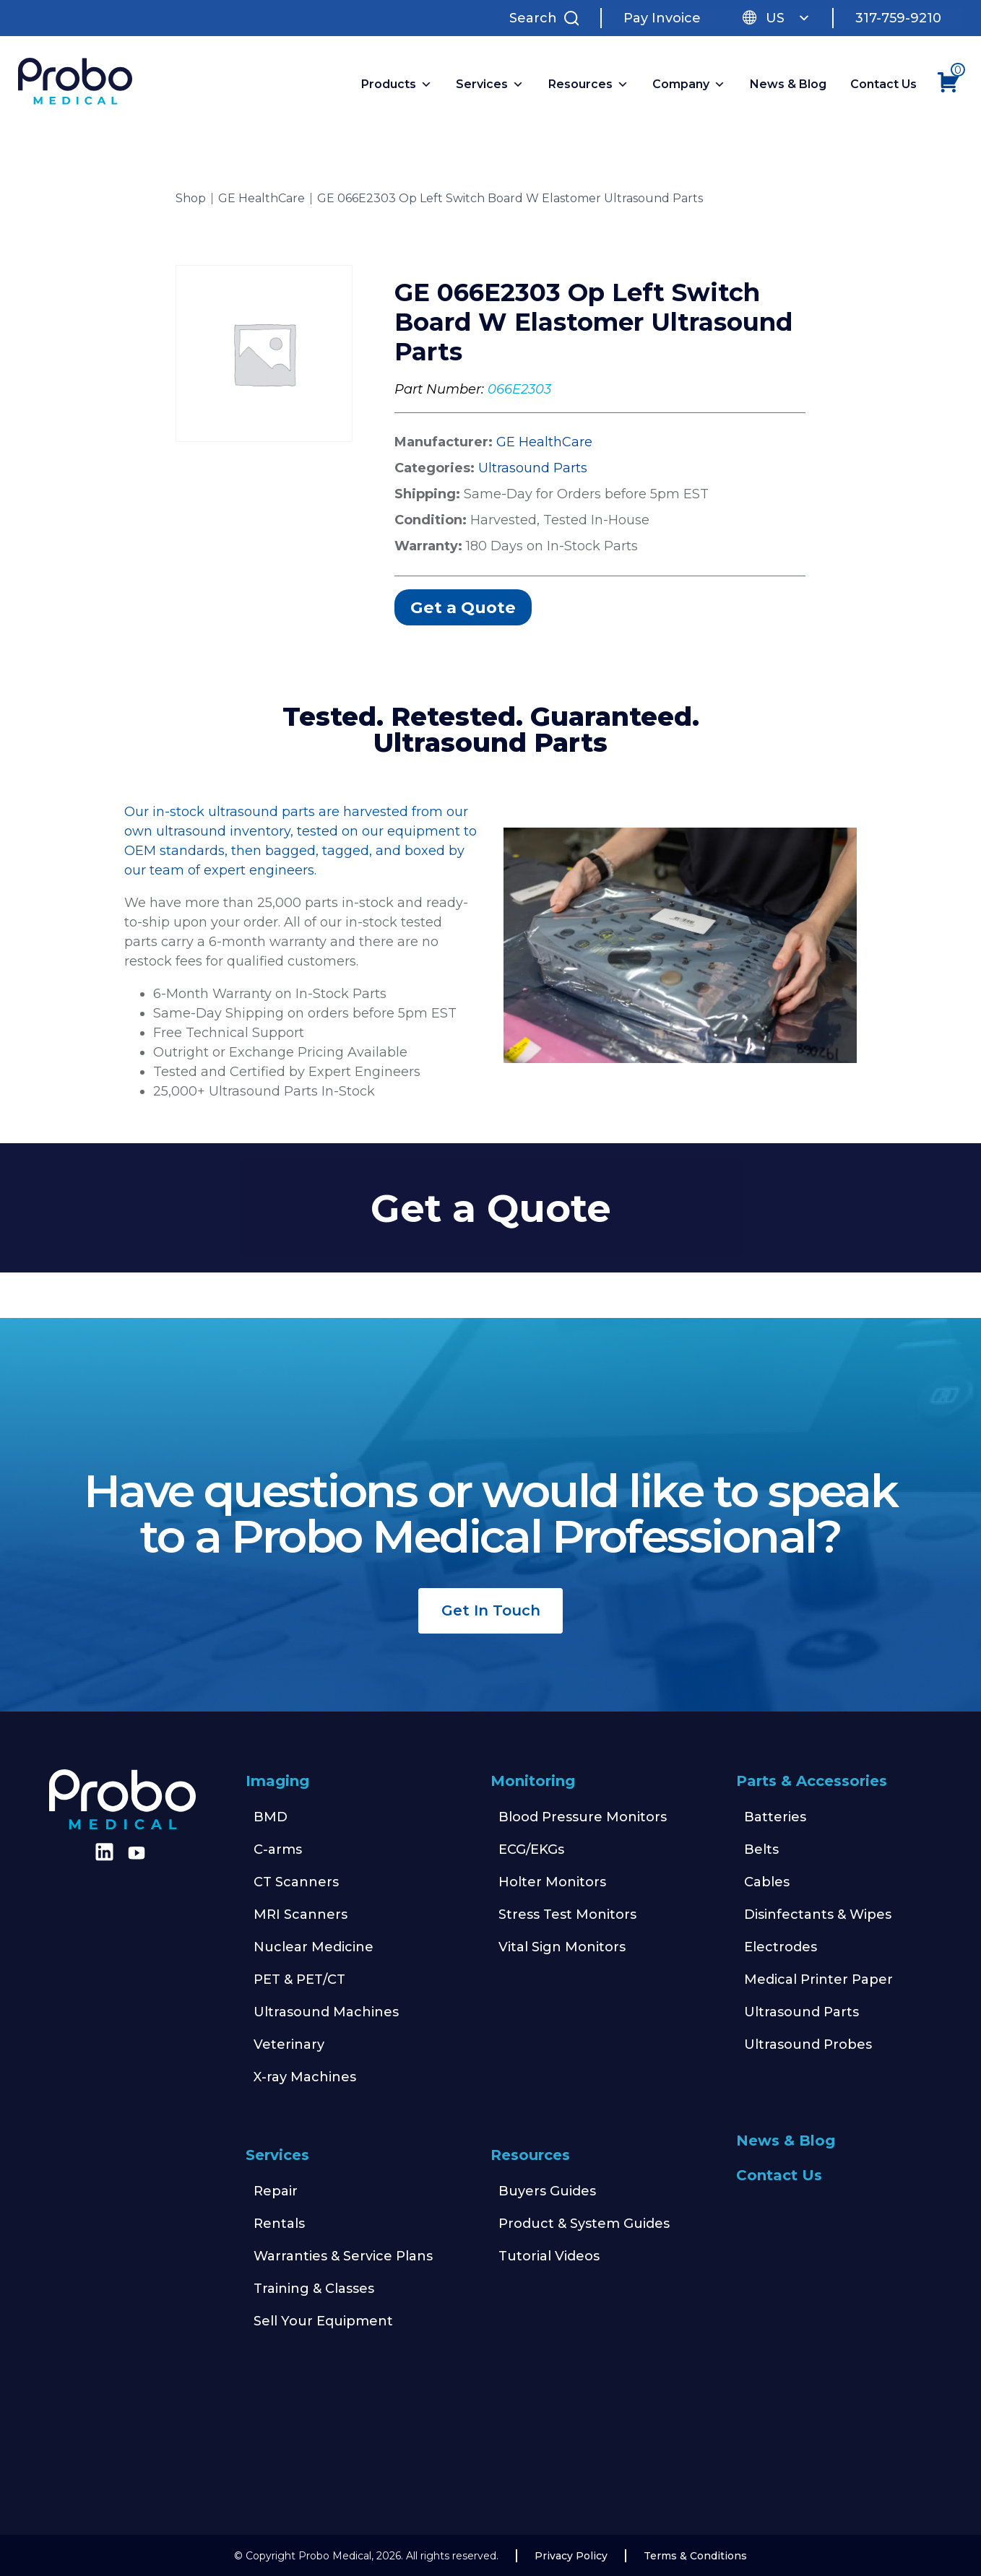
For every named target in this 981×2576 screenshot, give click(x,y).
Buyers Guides (547, 2191)
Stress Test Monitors (567, 1914)
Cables (767, 1882)
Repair (276, 2191)
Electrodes (780, 1947)
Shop (191, 198)
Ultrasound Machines (326, 2012)
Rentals (279, 2224)
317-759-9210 (898, 18)
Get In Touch (490, 1610)
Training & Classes (314, 2289)
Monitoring (532, 1781)
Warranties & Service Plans (343, 2256)
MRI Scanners (300, 1914)
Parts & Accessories (811, 1781)
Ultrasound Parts (532, 468)
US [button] (788, 18)
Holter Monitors (552, 1882)
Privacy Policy (571, 2555)
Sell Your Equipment (323, 2321)
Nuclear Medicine (313, 1947)
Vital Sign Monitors (562, 1947)
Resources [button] (588, 84)
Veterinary (289, 2044)
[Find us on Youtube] (136, 1853)
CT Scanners (296, 1882)
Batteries (775, 1817)
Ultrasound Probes (808, 2044)
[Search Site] (547, 18)
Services (277, 2155)
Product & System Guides (584, 2224)
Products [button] (396, 84)
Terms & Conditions (695, 2555)
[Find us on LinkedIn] (102, 1856)
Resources (530, 2155)
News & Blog (788, 84)
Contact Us (883, 84)
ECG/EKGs (531, 1849)
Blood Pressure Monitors (582, 1817)
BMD (271, 1817)
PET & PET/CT (299, 1979)
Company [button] (688, 84)
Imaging (277, 1781)
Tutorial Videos (549, 2256)
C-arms (278, 1849)
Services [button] (490, 84)
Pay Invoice (662, 18)
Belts (761, 1849)
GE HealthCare (261, 198)
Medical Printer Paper (818, 1979)
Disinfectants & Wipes (817, 1914)
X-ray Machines (305, 2077)
